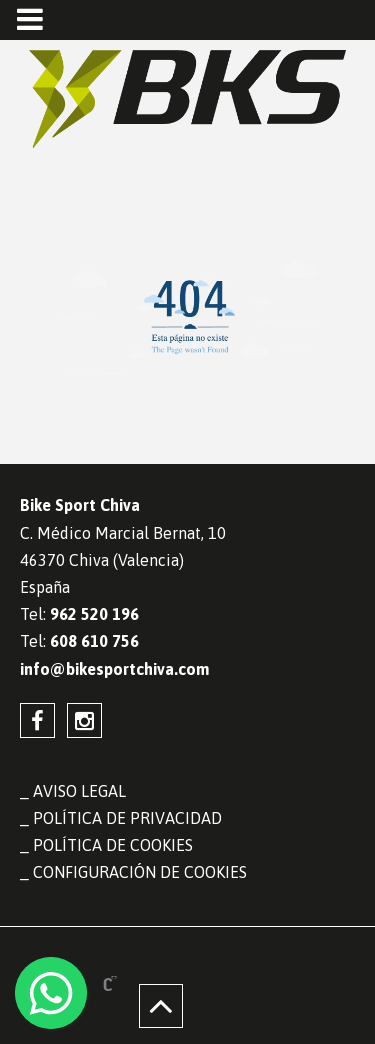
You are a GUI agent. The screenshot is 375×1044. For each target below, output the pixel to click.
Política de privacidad (127, 818)
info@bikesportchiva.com (114, 669)
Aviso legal (79, 791)
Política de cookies (113, 845)
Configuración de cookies (140, 872)
